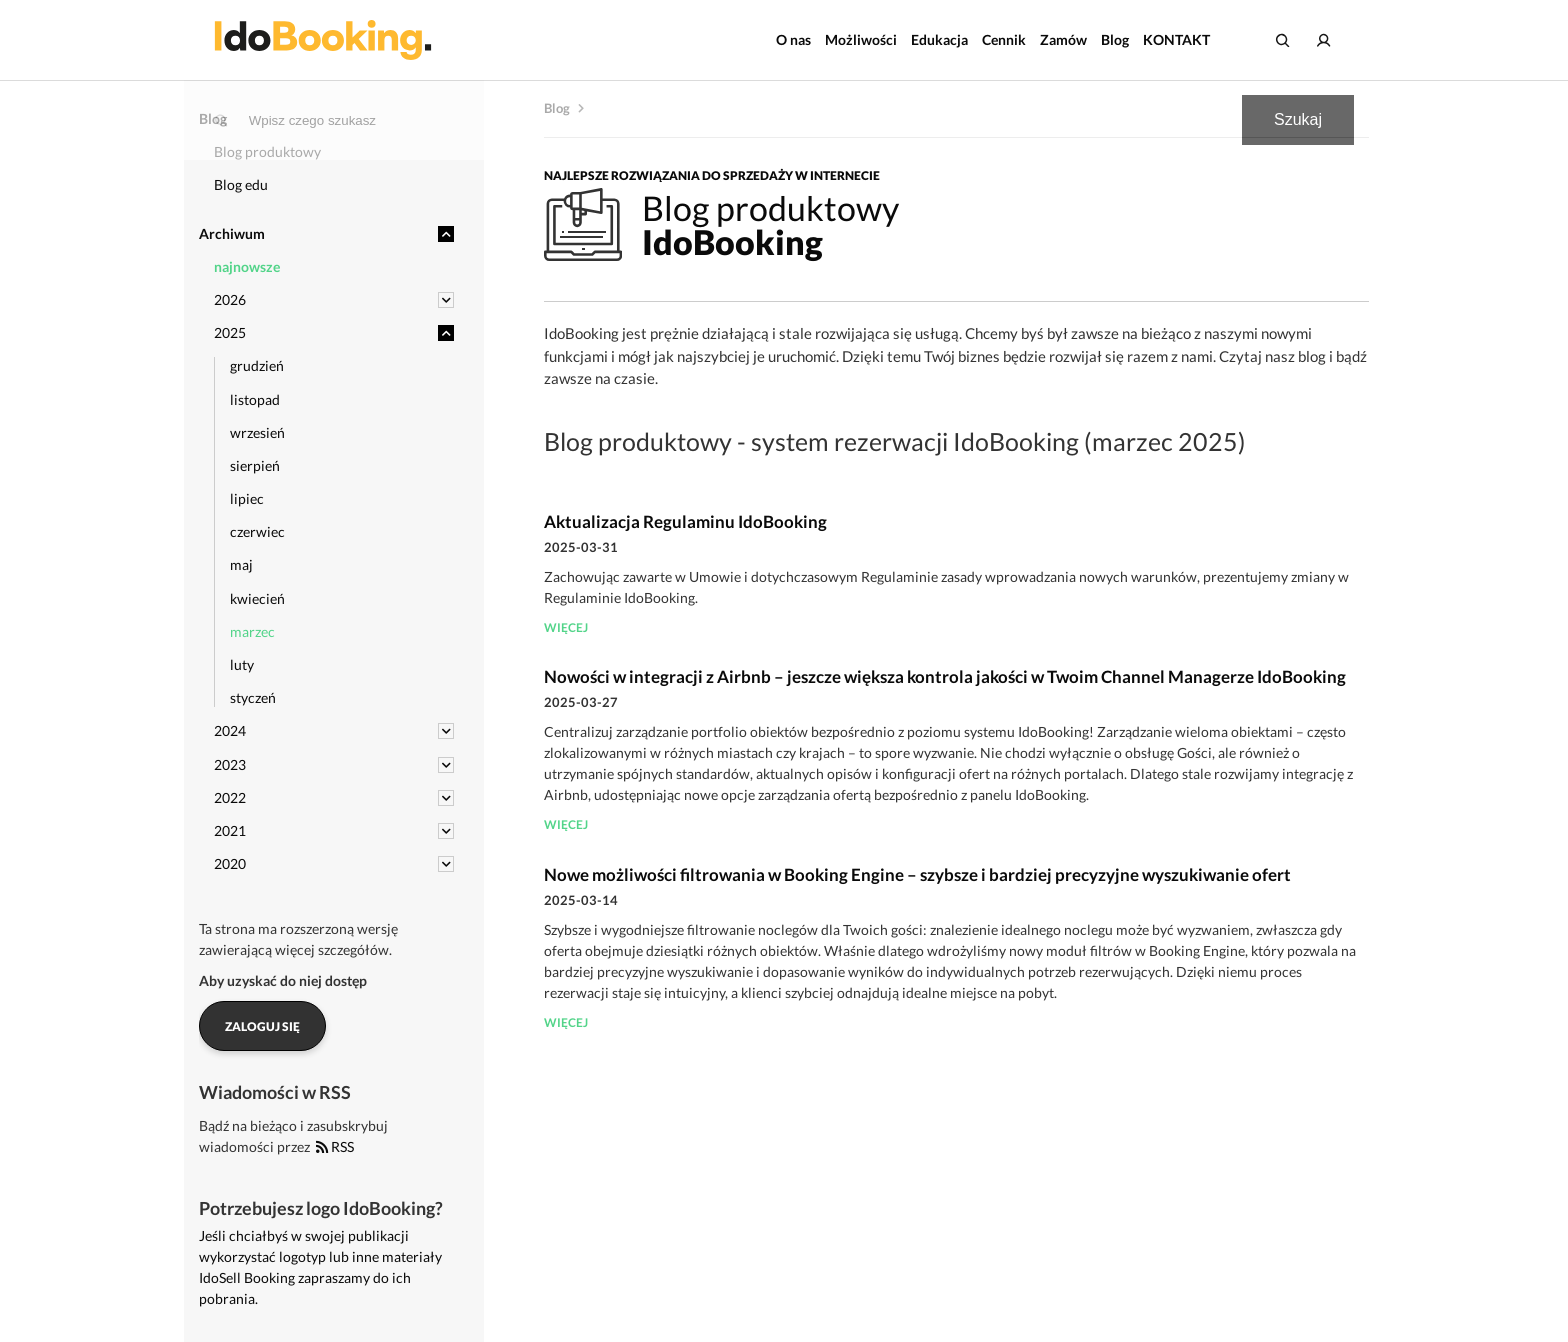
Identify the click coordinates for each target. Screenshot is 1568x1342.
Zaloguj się (262, 1026)
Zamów (1063, 39)
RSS (335, 1146)
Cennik (1004, 39)
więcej (566, 627)
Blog (1115, 39)
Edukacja (939, 39)
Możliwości (861, 39)
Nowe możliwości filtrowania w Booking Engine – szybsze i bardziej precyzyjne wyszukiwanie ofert (917, 874)
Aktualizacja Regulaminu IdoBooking (685, 521)
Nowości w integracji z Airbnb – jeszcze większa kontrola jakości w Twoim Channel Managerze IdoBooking (945, 676)
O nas (793, 39)
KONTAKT (1176, 39)
